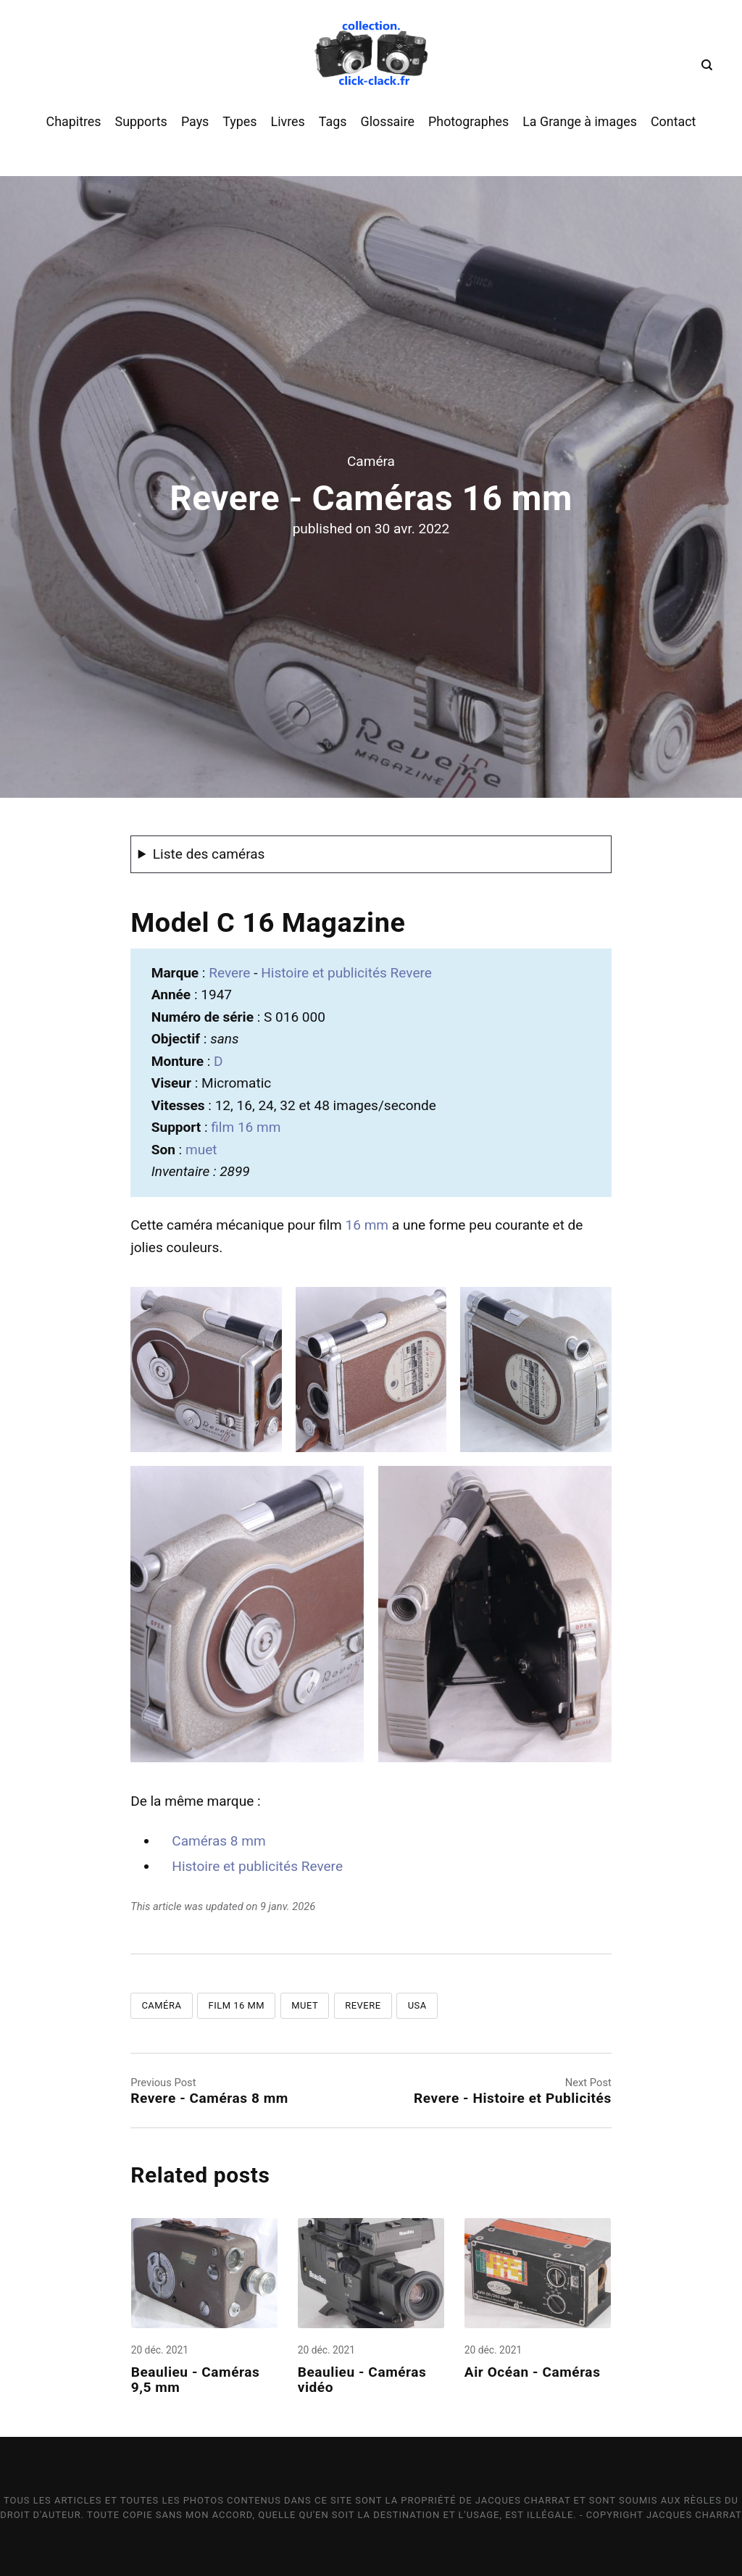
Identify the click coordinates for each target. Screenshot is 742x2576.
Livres (288, 121)
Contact (673, 121)
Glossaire (387, 121)
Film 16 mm (236, 2005)
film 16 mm (245, 1127)
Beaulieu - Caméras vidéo (362, 2380)
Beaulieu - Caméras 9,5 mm (195, 2380)
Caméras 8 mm (218, 1841)
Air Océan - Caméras (534, 2372)
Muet (304, 2005)
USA (417, 2005)
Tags (333, 121)
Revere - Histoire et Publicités (513, 2098)
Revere (231, 972)
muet (201, 1149)
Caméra (371, 461)
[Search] (704, 65)
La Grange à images (579, 121)
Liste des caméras (209, 854)
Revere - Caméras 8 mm (209, 2098)
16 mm (367, 1225)
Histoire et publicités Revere (346, 972)
